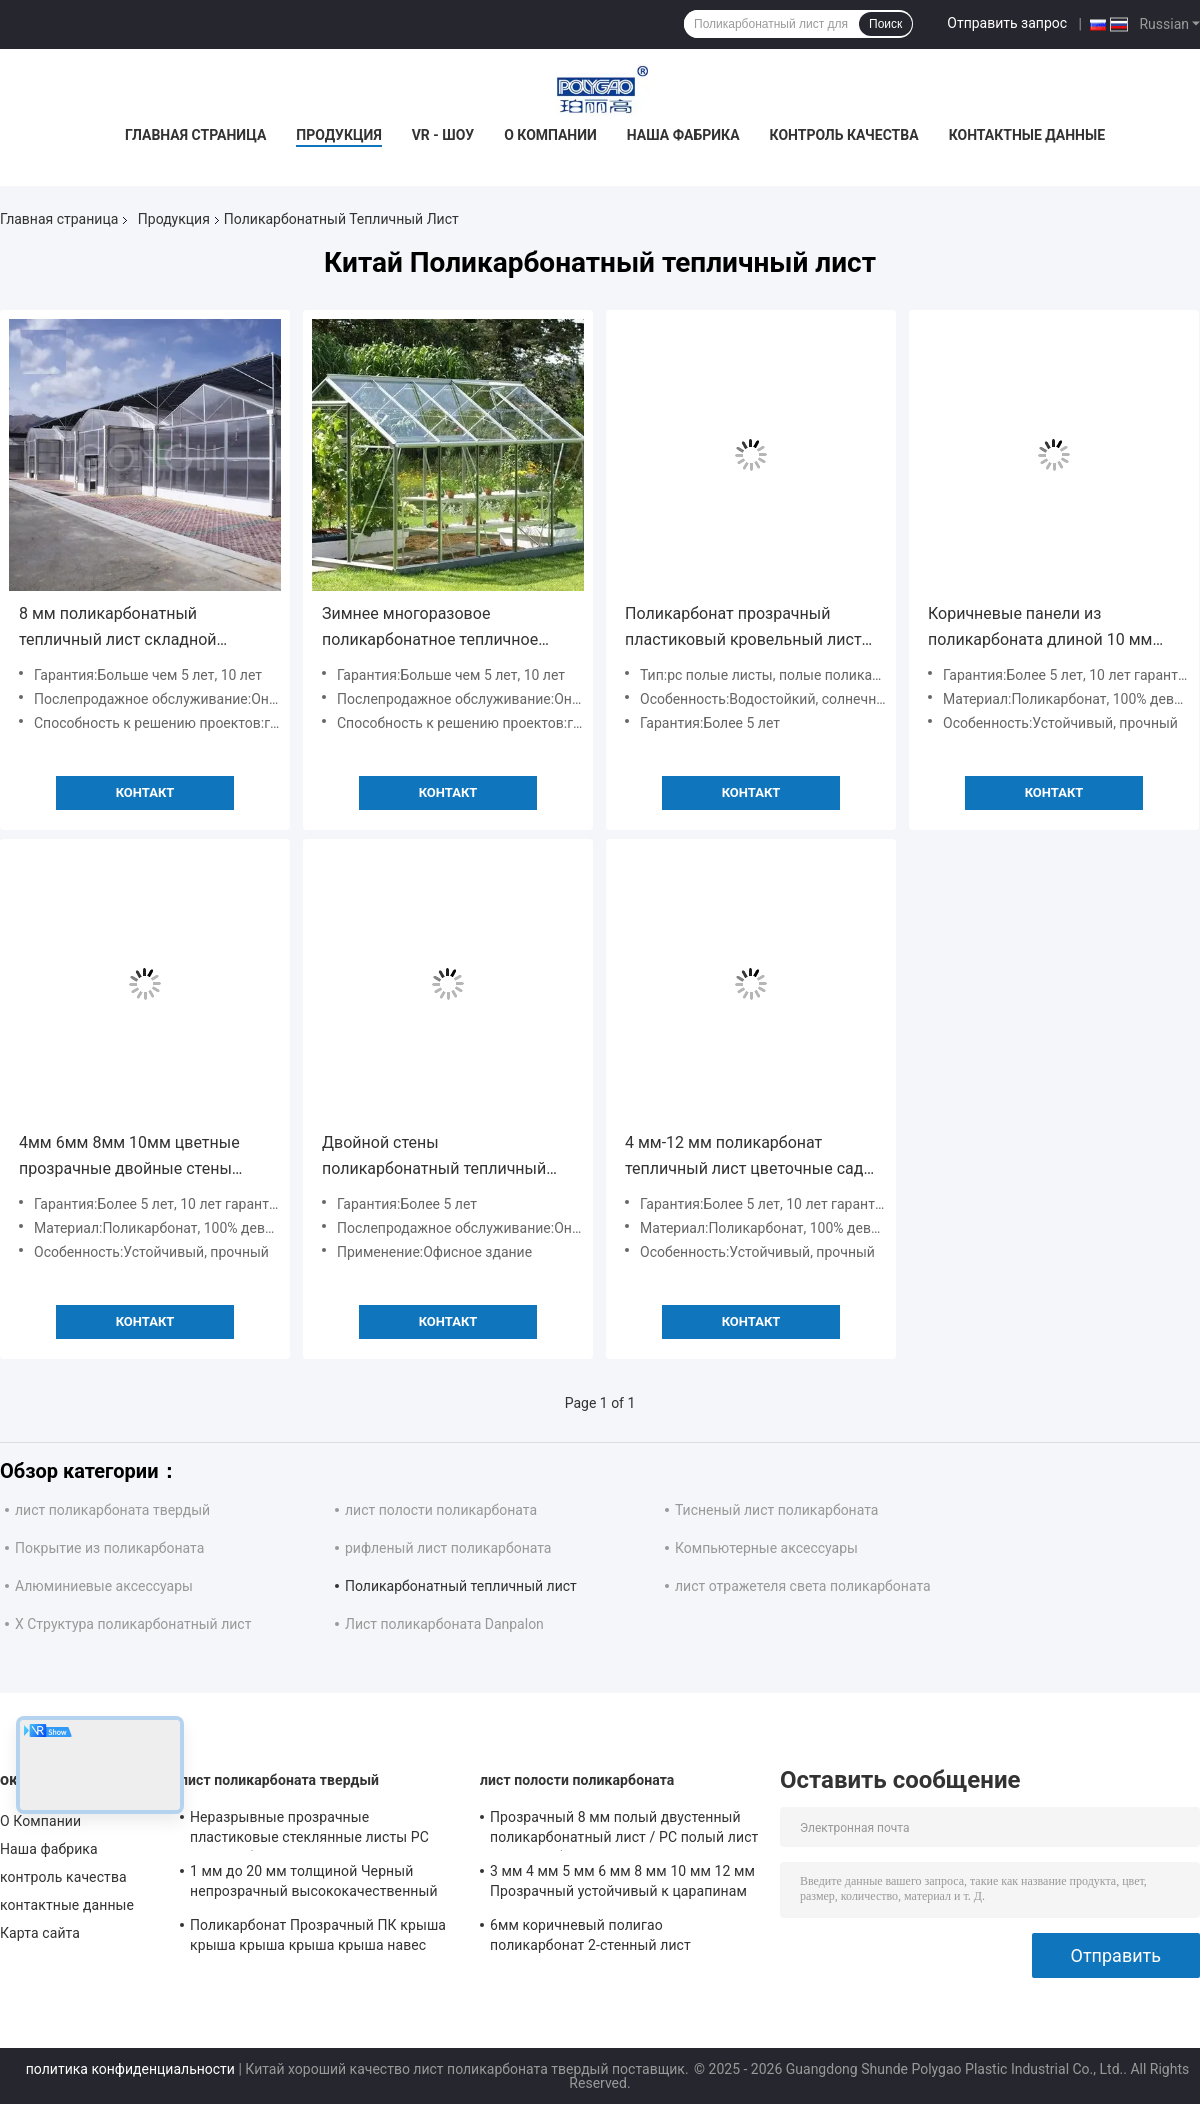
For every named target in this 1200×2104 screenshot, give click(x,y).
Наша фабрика (683, 135)
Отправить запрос (1007, 23)
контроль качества (844, 135)
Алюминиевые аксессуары (104, 1586)
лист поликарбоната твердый (112, 1510)
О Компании (550, 135)
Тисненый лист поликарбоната (776, 1510)
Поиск (885, 24)
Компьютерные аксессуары (766, 1548)
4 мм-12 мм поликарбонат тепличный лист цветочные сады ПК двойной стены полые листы (750, 1157)
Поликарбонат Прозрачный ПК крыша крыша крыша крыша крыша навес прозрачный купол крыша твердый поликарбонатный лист (318, 1938)
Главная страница (195, 135)
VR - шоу (443, 135)
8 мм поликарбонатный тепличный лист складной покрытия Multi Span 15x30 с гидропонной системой (126, 628)
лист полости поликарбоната (441, 1510)
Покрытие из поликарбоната (109, 1548)
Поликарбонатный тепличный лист (461, 1586)
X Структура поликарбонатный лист (133, 1624)
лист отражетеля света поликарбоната (803, 1586)
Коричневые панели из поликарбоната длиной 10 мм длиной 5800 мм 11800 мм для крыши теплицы (1044, 628)
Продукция (338, 135)
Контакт (145, 792)
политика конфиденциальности (130, 2069)
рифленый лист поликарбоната (448, 1548)
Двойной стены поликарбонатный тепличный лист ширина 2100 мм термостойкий (434, 1157)
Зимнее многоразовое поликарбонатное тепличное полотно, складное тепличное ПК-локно (434, 628)
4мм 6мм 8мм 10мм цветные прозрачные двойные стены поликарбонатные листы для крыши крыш (129, 1157)
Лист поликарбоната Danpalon (444, 1624)
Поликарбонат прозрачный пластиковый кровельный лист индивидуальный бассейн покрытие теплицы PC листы (743, 628)
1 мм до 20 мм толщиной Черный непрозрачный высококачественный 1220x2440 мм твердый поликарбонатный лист (314, 1884)
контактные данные (1027, 135)
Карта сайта (40, 1933)
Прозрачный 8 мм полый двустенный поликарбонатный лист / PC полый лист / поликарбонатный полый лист (624, 1830)
